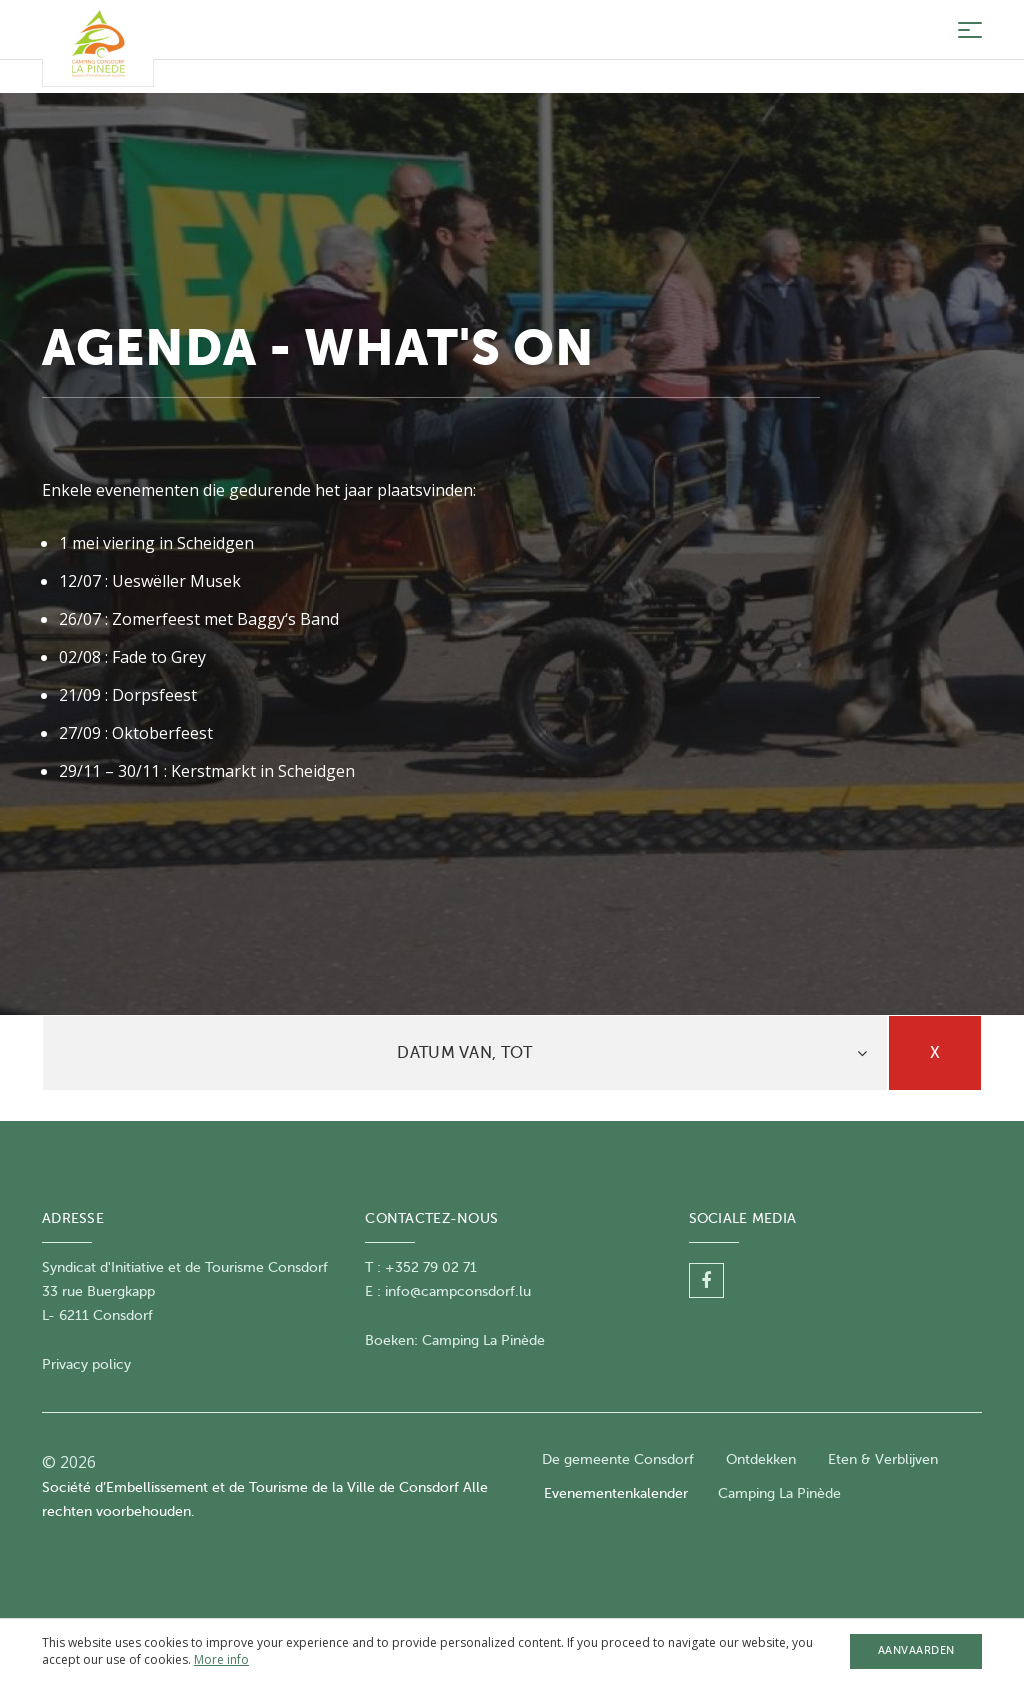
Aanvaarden (916, 1650)
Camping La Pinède (483, 1340)
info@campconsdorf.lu (458, 1291)
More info (221, 1659)
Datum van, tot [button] (464, 1053)
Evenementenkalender (616, 1493)
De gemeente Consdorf (618, 1459)
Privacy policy (86, 1364)
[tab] (465, 1053)
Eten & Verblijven (883, 1459)
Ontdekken (761, 1459)
